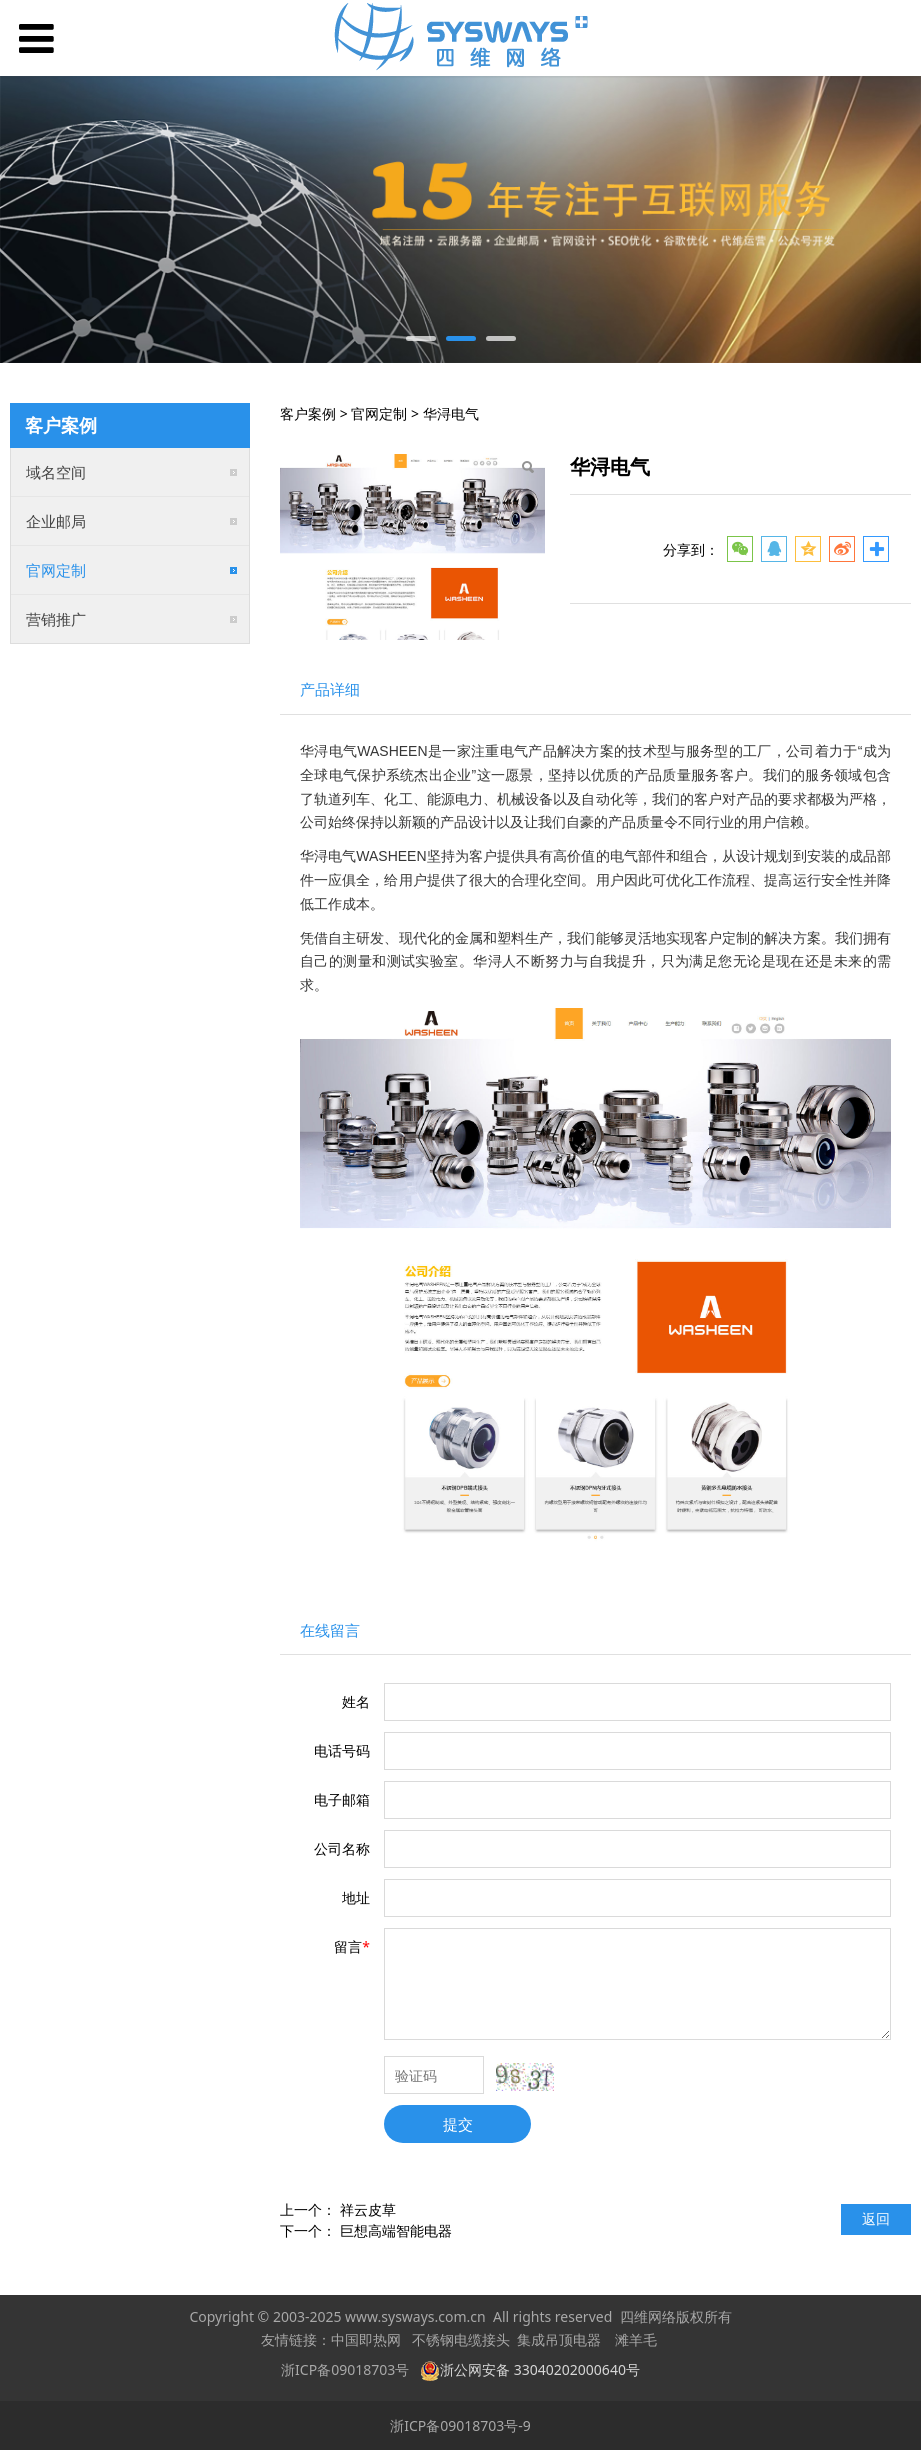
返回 (876, 2218)
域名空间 (56, 472)
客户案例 (308, 413)
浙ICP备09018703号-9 (460, 2425)
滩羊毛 (636, 2340)
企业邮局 (56, 521)
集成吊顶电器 (559, 2340)
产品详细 (330, 689)
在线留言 (330, 1630)
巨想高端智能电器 (396, 2230)
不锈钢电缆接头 (461, 2340)
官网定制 (56, 570)
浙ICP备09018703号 (345, 2369)
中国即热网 (366, 2340)
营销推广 (56, 619)
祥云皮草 (368, 2209)
